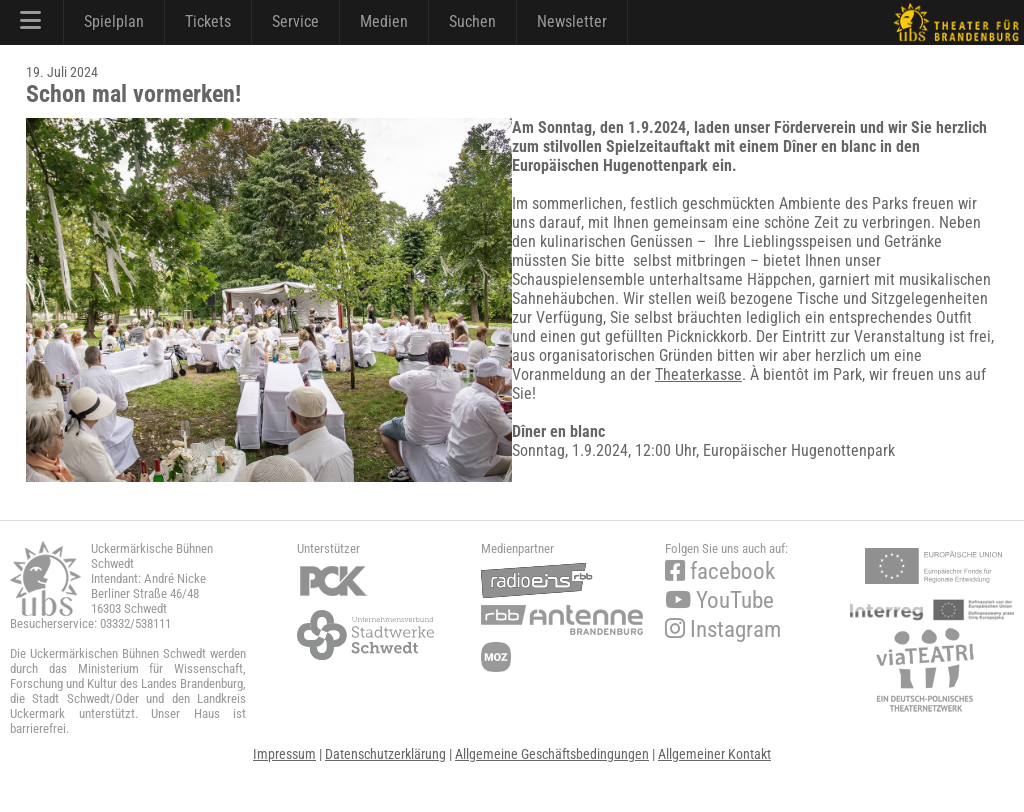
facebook (720, 571)
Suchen (472, 21)
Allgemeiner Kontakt (714, 754)
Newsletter (572, 21)
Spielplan (114, 21)
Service (295, 21)
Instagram (723, 629)
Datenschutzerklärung (385, 754)
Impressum (284, 754)
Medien (384, 21)
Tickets (208, 21)
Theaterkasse (698, 374)
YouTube (719, 600)
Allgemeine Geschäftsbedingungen (552, 754)
